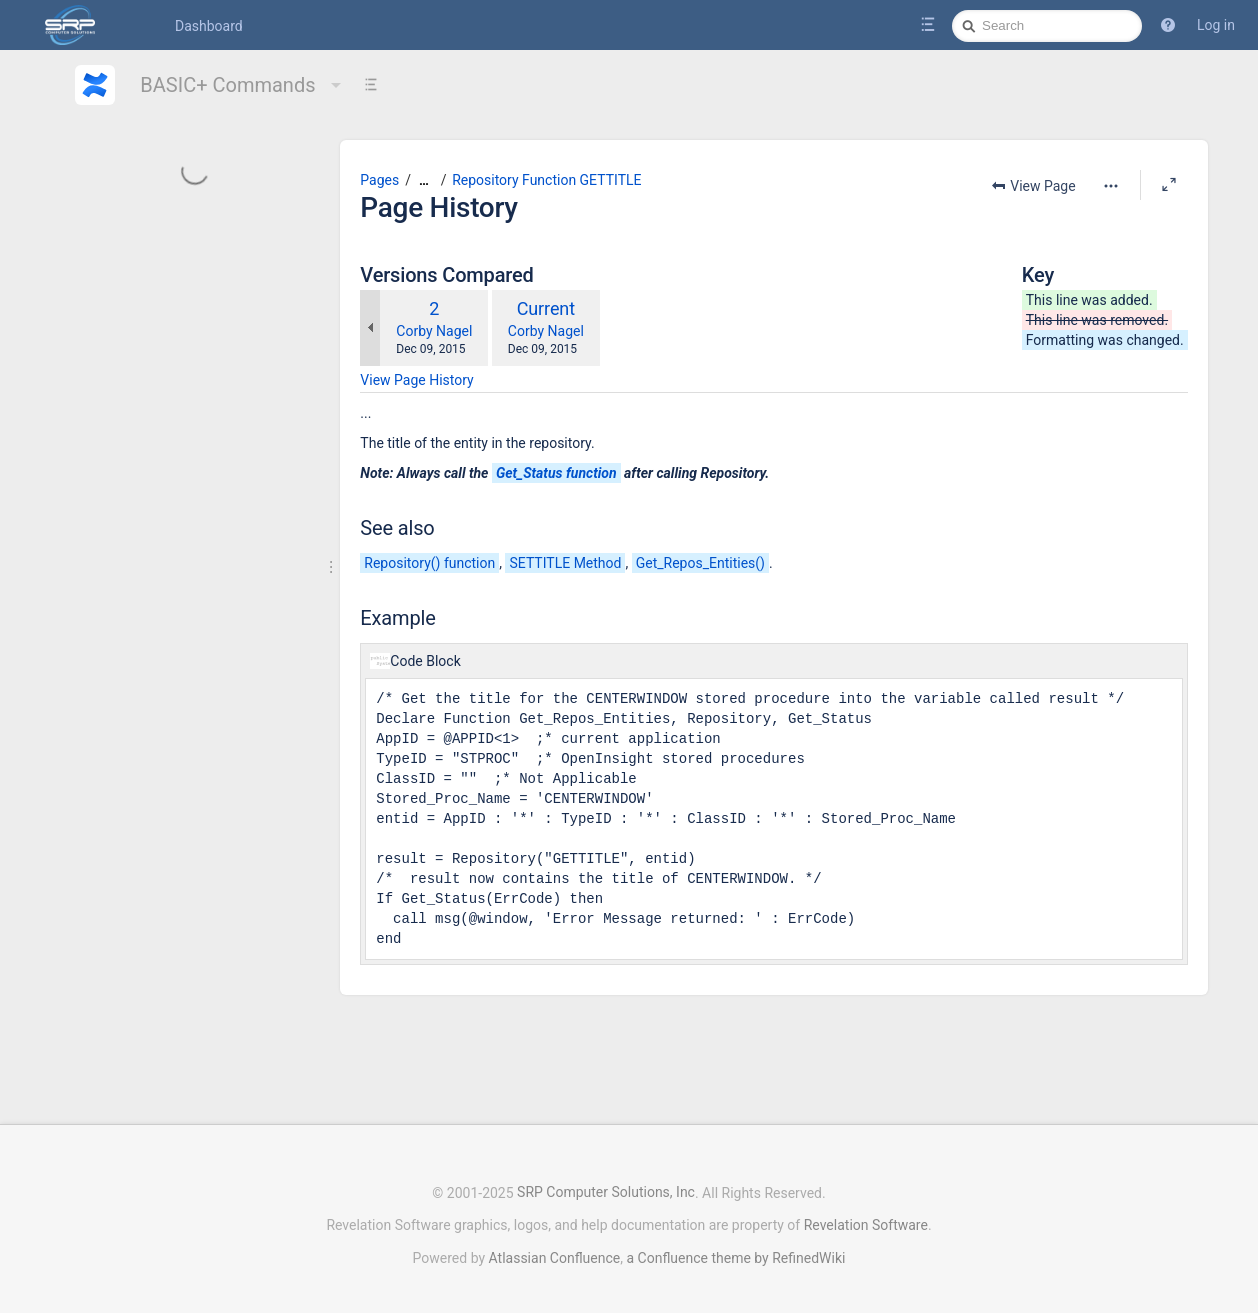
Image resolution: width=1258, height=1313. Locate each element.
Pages (379, 180)
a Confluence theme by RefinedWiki (735, 1248)
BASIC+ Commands (242, 85)
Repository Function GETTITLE (546, 180)
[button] (1168, 25)
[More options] (1111, 186)
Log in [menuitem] (1216, 25)
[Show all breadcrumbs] (424, 180)
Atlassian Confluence (555, 1248)
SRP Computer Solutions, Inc (606, 1183)
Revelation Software (866, 1215)
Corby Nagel (434, 331)
